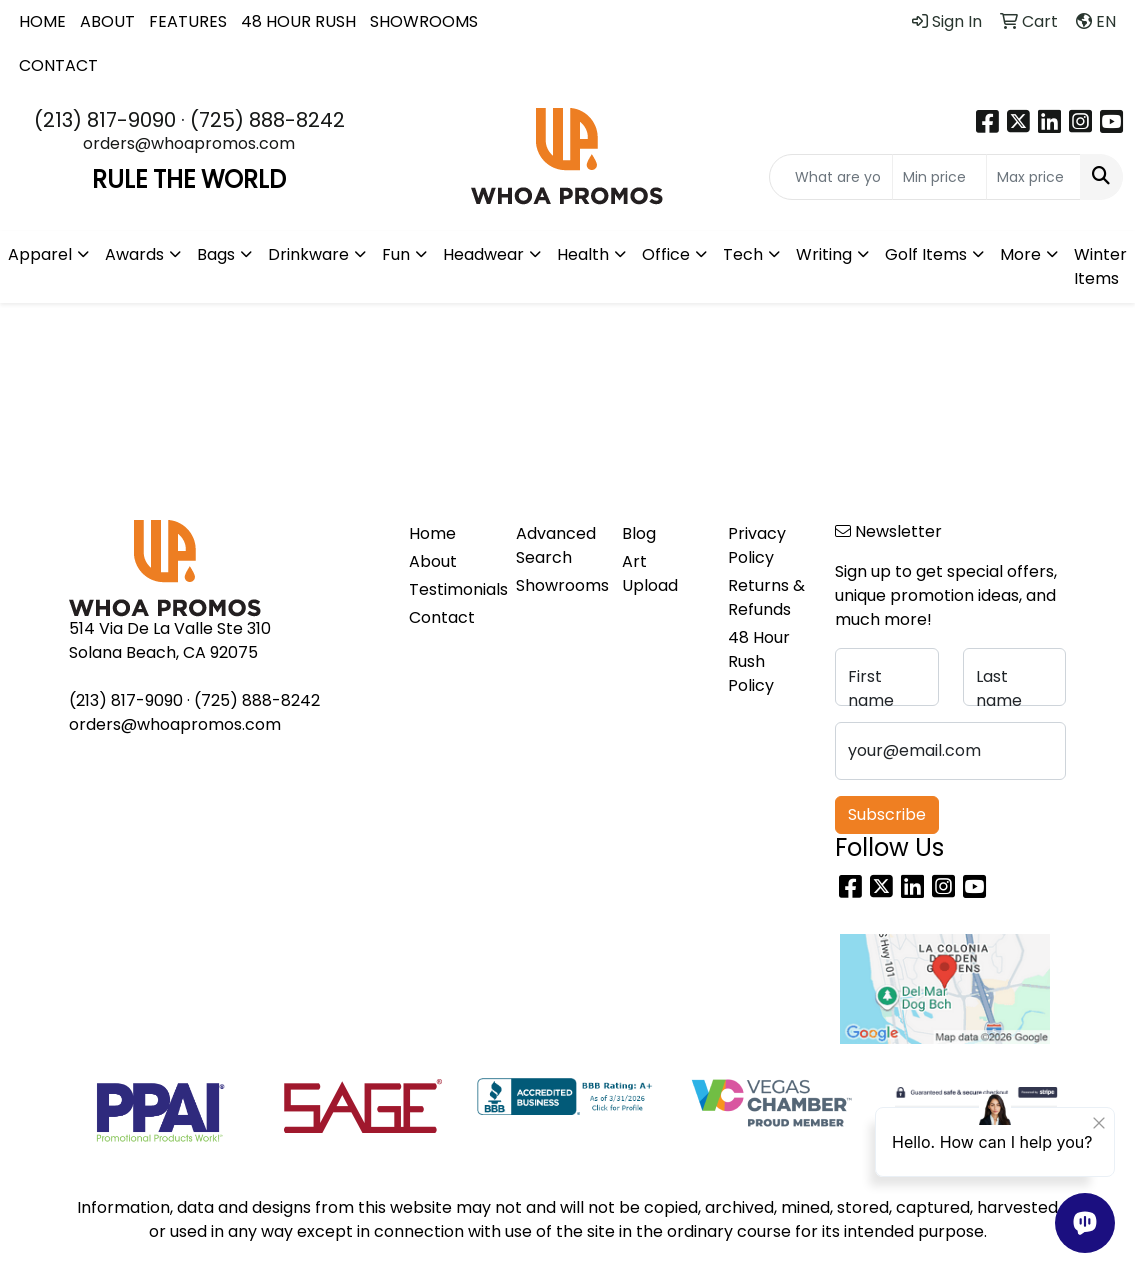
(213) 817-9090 (105, 120)
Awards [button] (134, 254)
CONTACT (58, 65)
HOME (42, 21)
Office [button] (666, 254)
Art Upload (650, 573)
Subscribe (887, 814)
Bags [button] (216, 254)
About (433, 561)
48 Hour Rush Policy (759, 661)
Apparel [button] (40, 254)
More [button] (1020, 254)
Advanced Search (556, 545)
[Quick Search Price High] (1033, 177)
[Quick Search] (831, 177)
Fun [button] (396, 254)
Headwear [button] (483, 254)
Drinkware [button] (308, 254)
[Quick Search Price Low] (939, 177)
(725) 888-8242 (267, 120)
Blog (639, 533)
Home (432, 533)
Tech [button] (743, 254)
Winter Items (1100, 266)
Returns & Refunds (766, 597)
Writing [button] (824, 254)
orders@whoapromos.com (189, 143)
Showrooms (557, 585)
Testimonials (450, 589)
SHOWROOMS (424, 21)
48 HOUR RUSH (298, 21)
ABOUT (107, 21)
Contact (442, 617)
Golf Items (926, 254)
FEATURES (188, 21)
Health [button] (583, 254)
